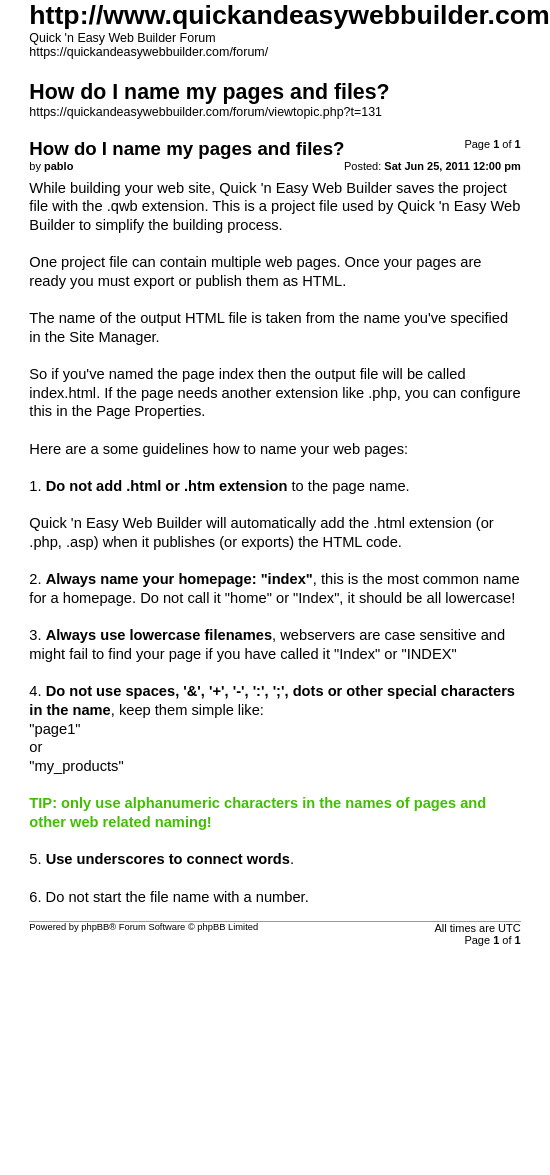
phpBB (95, 927)
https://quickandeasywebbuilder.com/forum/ (148, 52)
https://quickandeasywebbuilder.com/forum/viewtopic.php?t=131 (205, 112)
